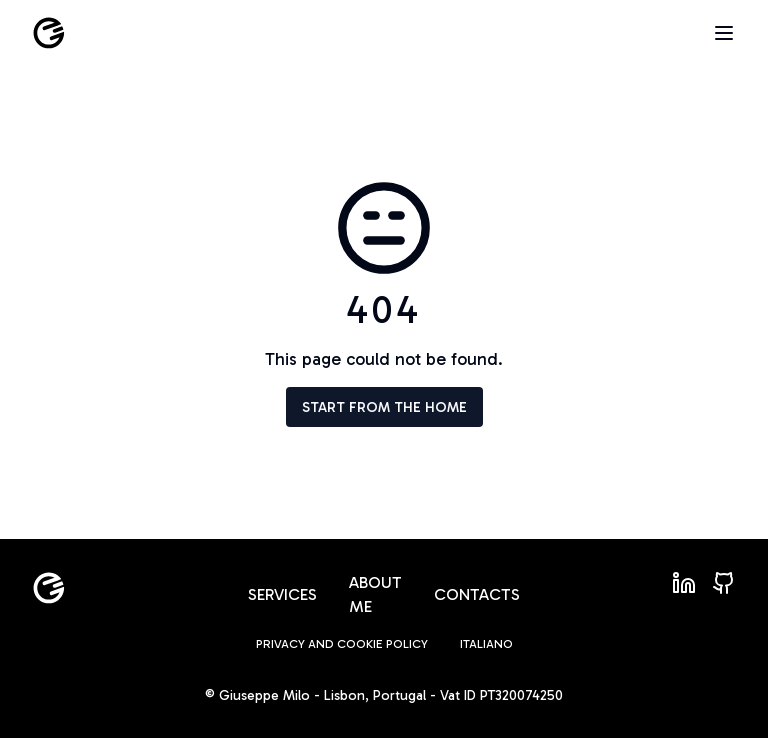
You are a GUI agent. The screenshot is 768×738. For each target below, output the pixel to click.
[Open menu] (724, 33)
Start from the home (384, 407)
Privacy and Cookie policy (342, 644)
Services (282, 594)
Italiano (486, 644)
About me (375, 594)
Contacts (477, 594)
